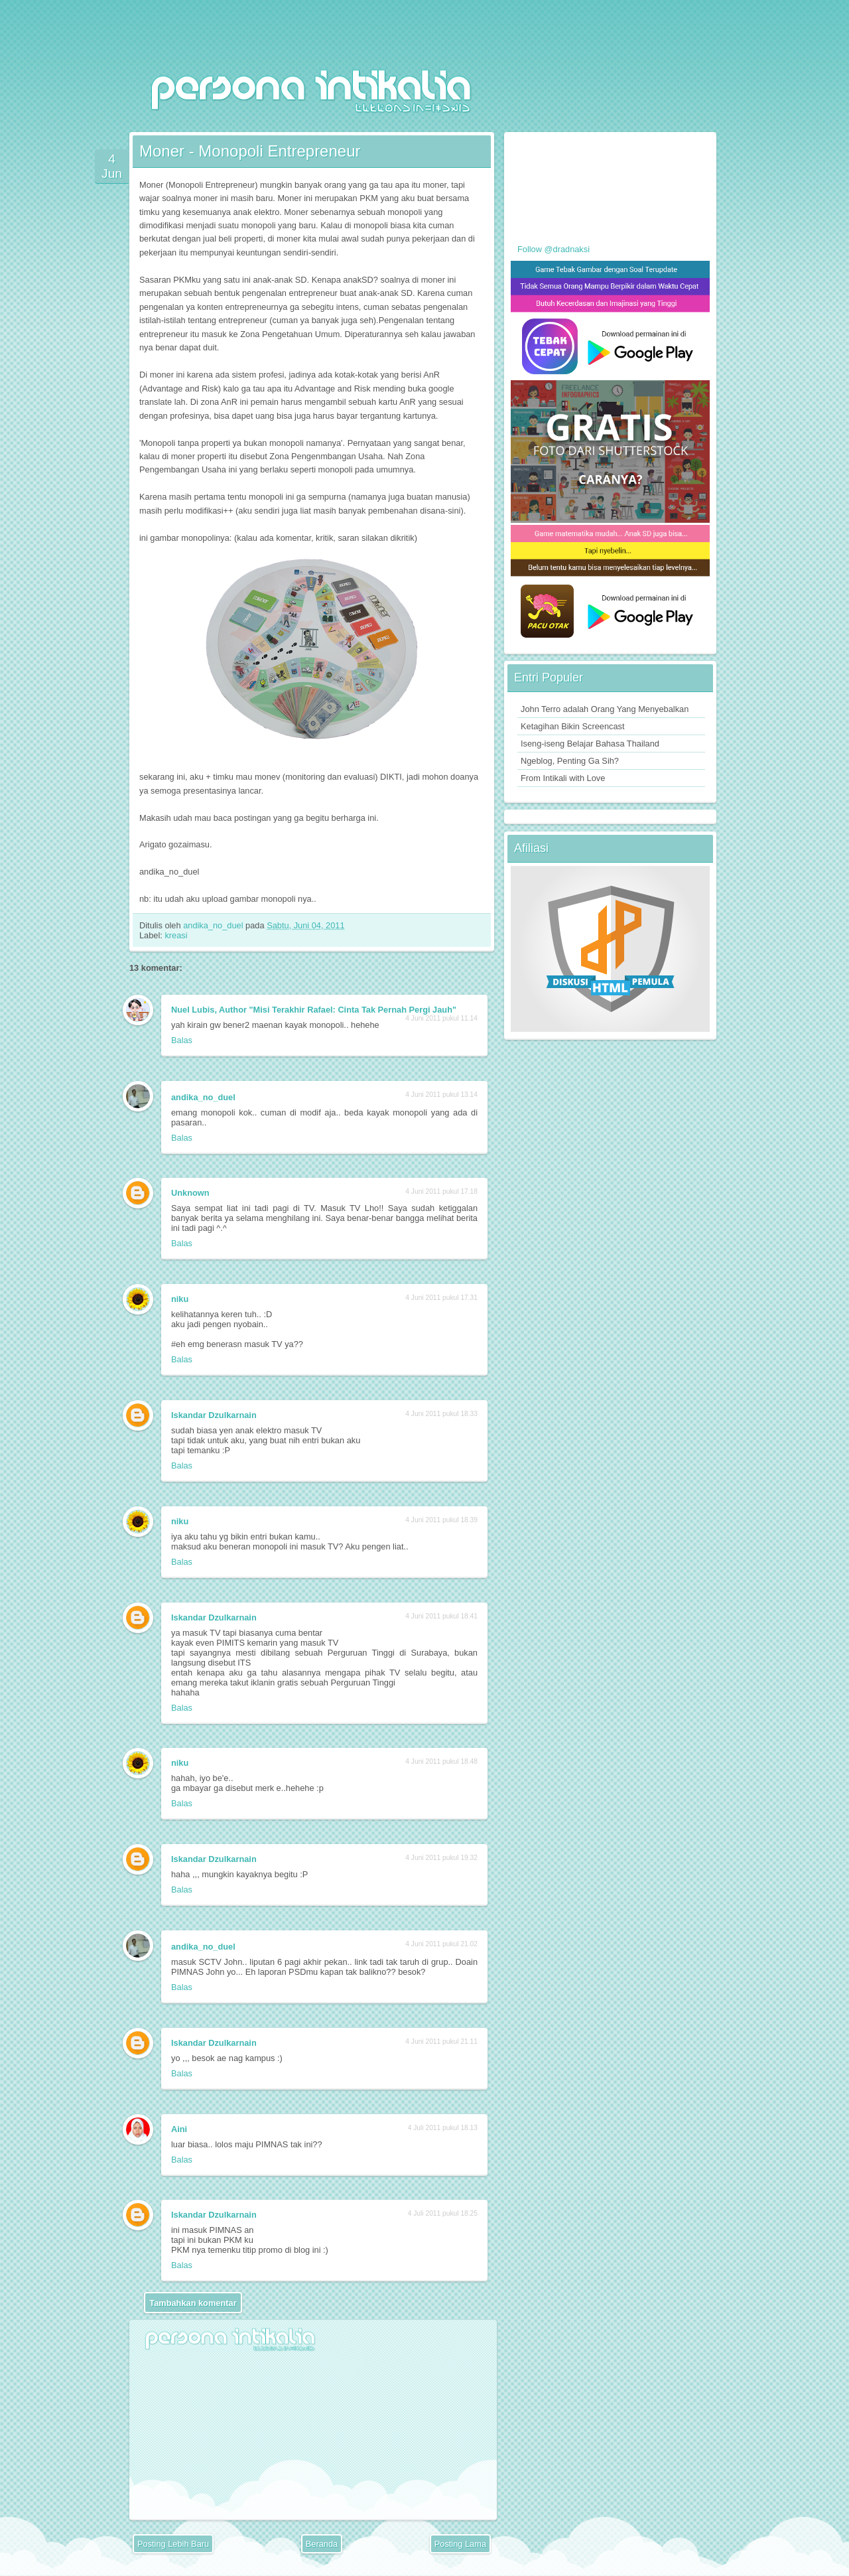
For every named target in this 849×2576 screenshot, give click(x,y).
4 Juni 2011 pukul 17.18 (441, 1191)
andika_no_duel (214, 925)
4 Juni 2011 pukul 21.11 (441, 2041)
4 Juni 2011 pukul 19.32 (441, 1857)
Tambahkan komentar (192, 2303)
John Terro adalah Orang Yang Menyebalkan (604, 709)
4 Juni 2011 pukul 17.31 (441, 1297)
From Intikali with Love (563, 778)
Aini (179, 2129)
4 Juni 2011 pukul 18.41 (441, 1616)
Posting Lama (460, 2544)
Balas (181, 1040)
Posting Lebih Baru (173, 2544)
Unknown (190, 1193)
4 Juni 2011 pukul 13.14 (441, 1094)
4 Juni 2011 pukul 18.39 (441, 1520)
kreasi (175, 935)
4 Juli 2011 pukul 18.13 (443, 2127)
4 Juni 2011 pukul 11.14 (441, 1018)
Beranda (322, 2544)
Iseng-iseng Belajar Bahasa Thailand (590, 744)
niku (179, 1299)
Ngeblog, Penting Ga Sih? (570, 761)
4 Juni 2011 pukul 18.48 (441, 1761)
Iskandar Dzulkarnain (214, 1415)
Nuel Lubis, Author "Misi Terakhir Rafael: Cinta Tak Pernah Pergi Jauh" (313, 1010)
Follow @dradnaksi (553, 249)
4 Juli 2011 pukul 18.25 (443, 2213)
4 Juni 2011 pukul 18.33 (441, 1413)
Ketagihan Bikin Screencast (573, 726)
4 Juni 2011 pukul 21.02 (441, 1944)
